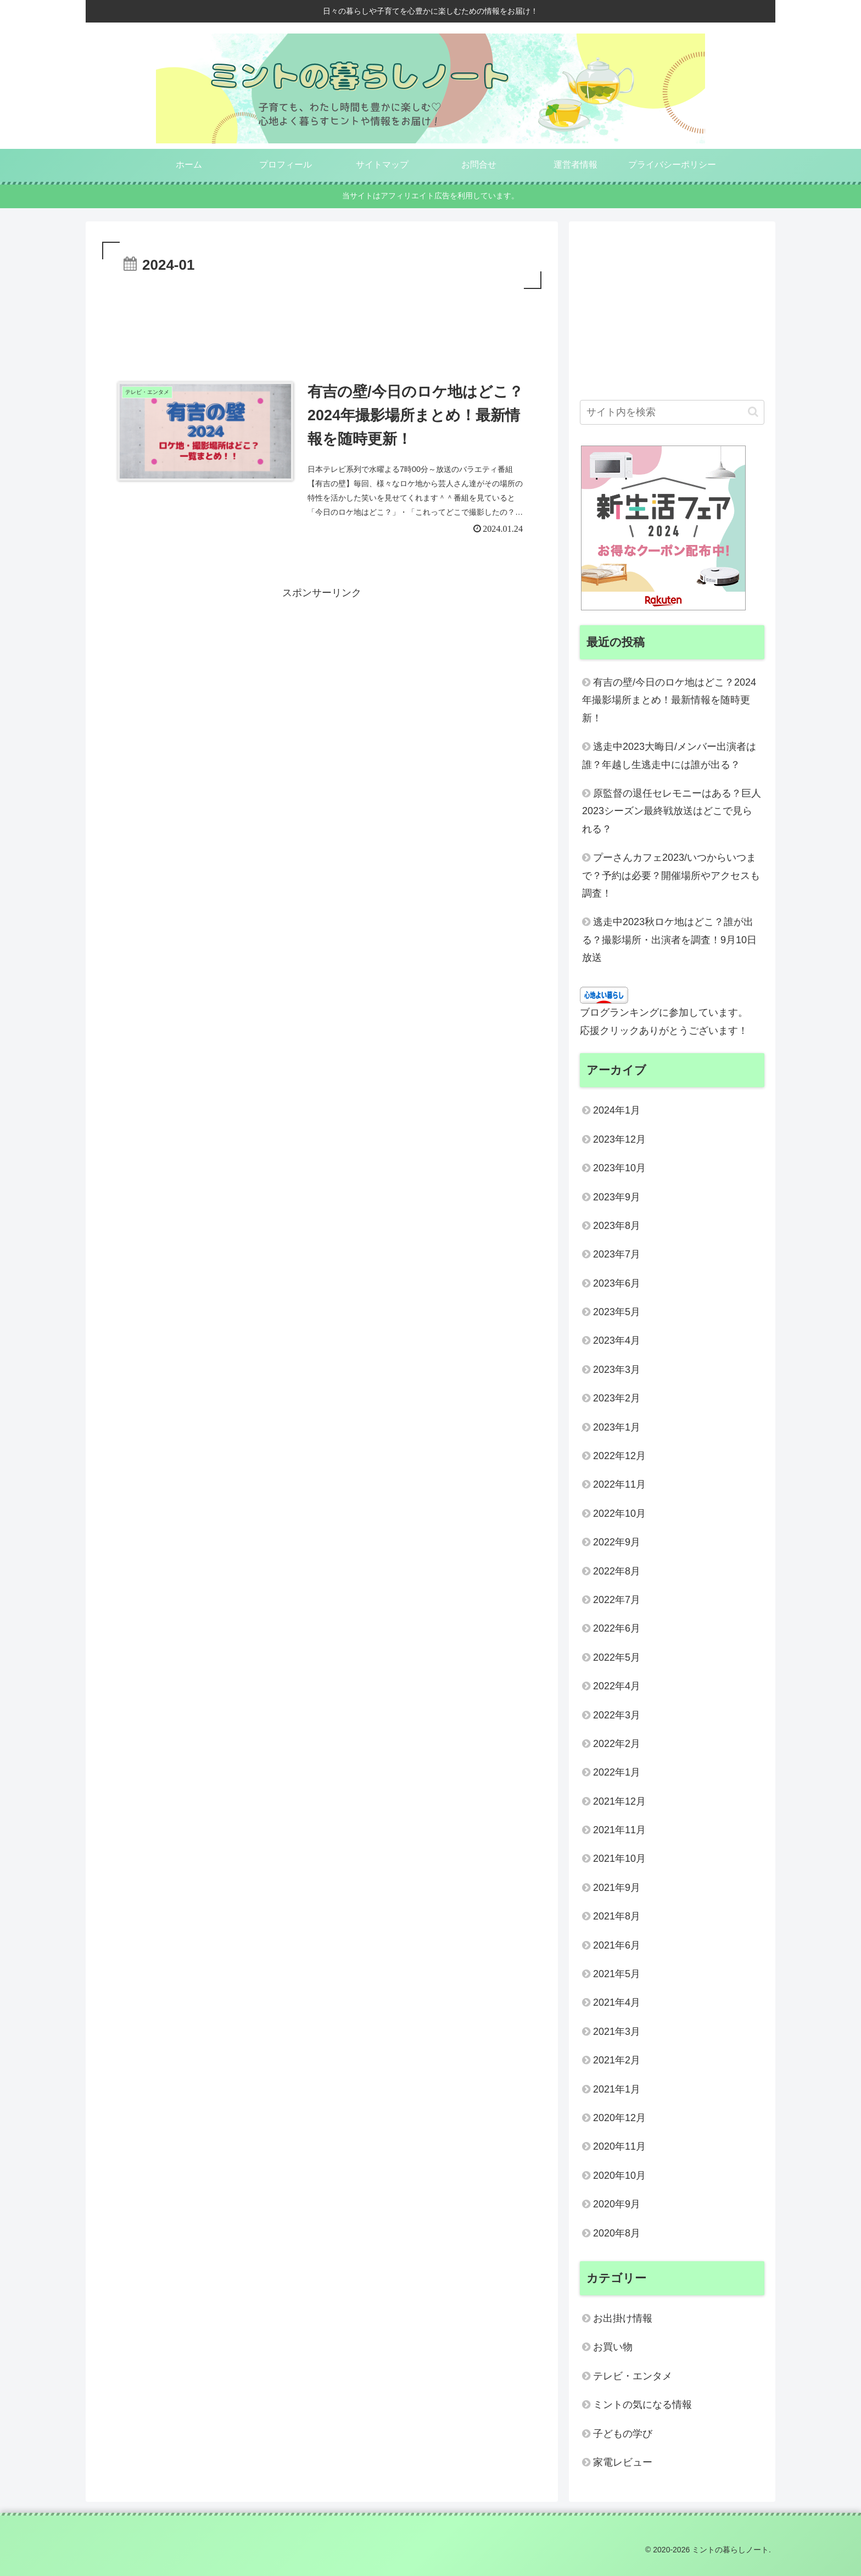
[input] (672, 412)
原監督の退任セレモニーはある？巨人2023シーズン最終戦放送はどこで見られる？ (671, 811)
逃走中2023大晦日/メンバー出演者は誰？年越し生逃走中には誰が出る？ (669, 755)
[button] (753, 411)
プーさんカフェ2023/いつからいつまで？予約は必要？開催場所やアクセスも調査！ (671, 875)
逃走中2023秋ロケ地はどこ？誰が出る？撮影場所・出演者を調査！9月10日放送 (669, 939)
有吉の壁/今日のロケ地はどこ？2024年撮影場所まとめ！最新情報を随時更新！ (669, 700)
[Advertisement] (321, 322)
